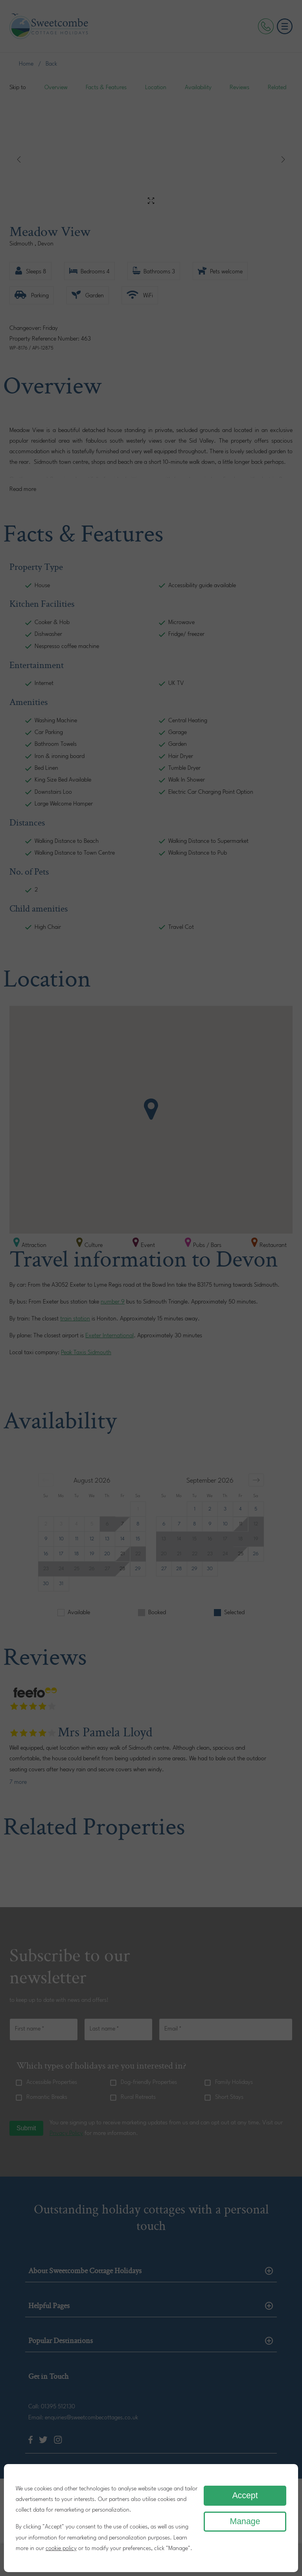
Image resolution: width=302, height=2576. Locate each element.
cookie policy (61, 2549)
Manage (245, 2521)
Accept (245, 2495)
